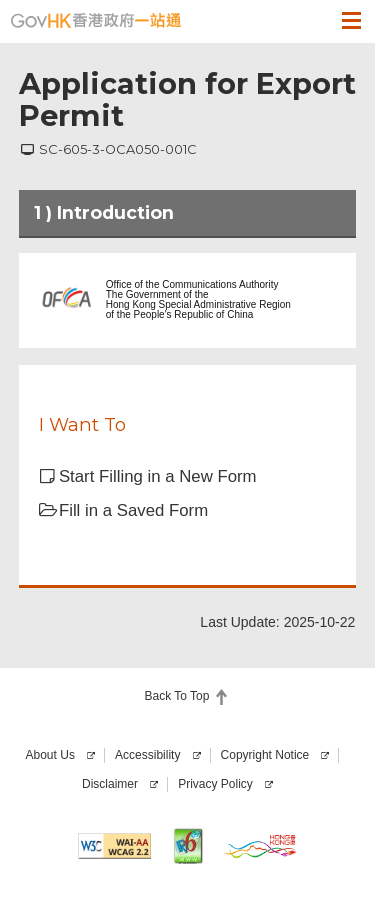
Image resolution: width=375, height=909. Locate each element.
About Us (50, 755)
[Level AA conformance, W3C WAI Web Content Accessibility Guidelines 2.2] (114, 846)
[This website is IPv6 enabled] (187, 846)
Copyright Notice (265, 755)
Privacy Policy (215, 784)
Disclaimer (110, 784)
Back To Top (177, 696)
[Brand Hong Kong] (260, 846)
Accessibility (147, 755)
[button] (313, 20)
